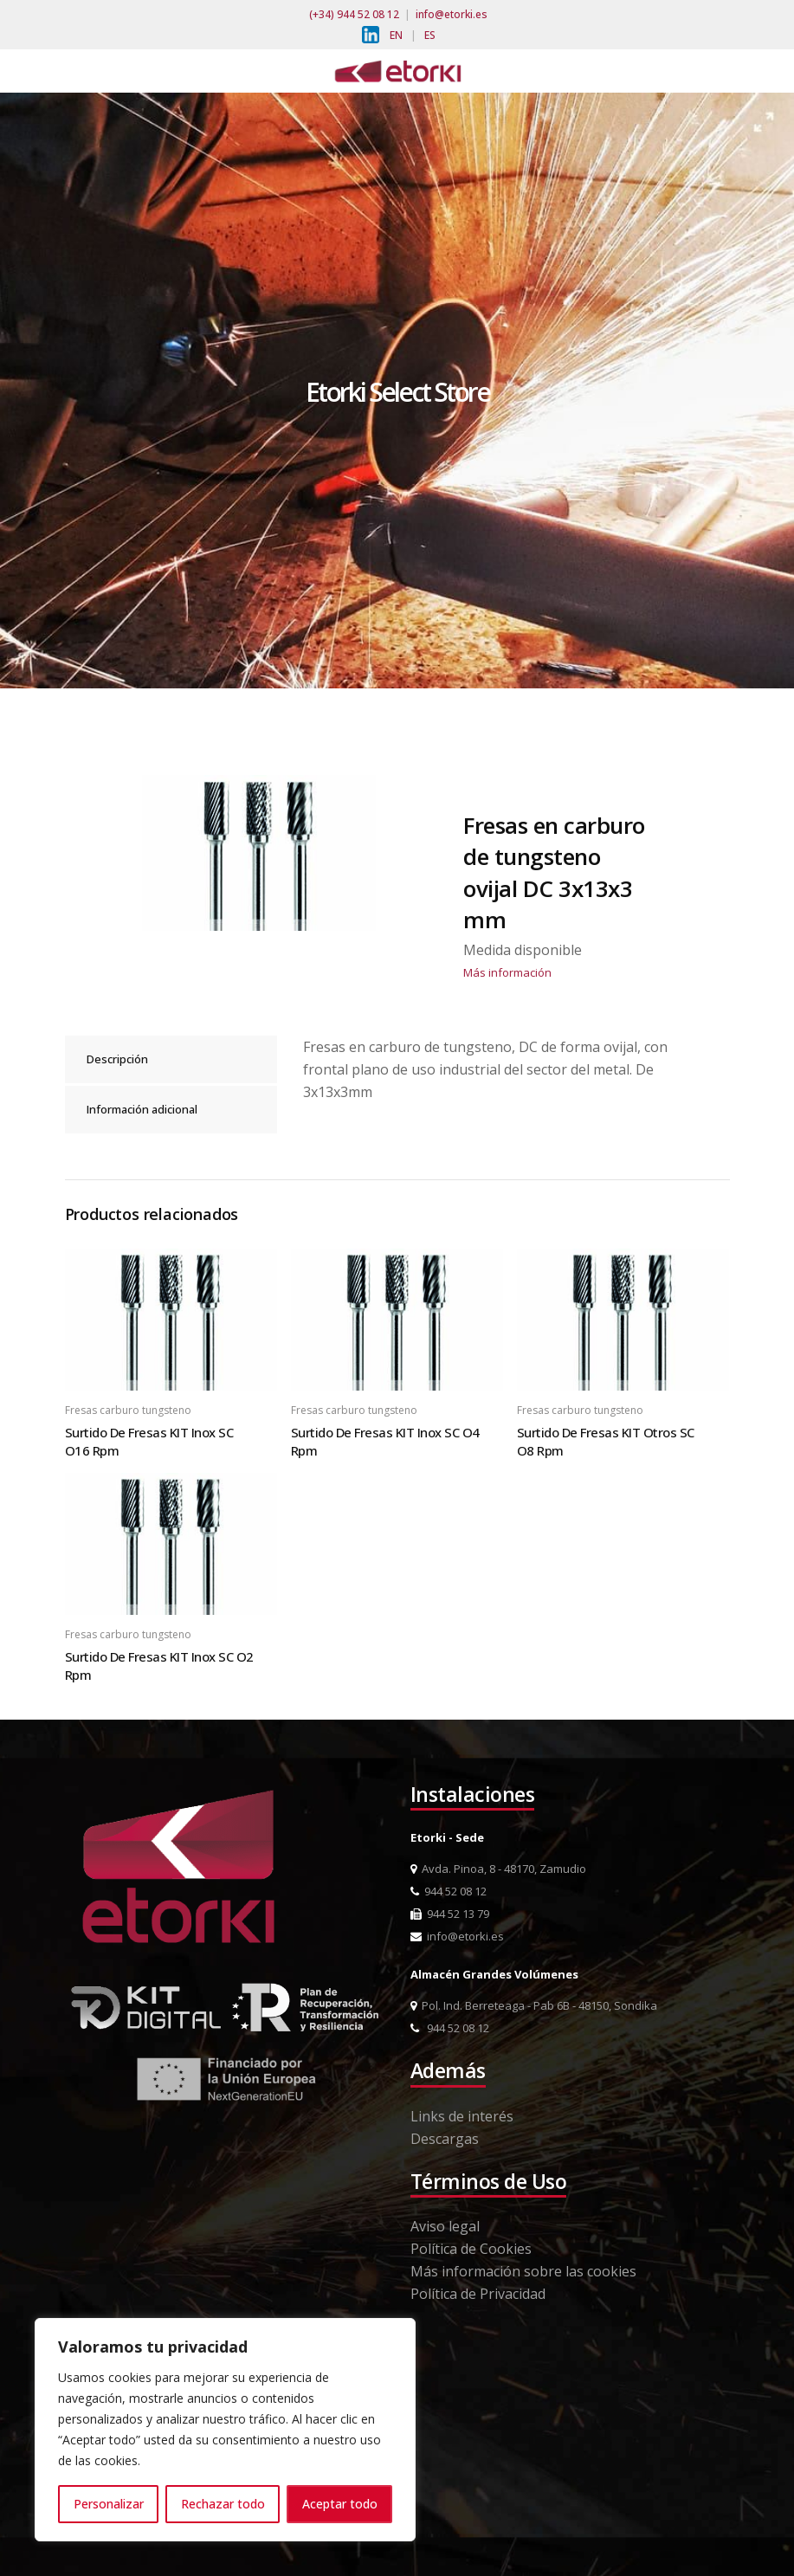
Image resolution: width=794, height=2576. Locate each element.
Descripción (117, 1059)
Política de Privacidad (477, 2293)
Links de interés (461, 2116)
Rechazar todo (223, 2503)
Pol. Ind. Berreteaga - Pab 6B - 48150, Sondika (533, 2005)
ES (430, 35)
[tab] (171, 1059)
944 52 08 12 (448, 1891)
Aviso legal (445, 2226)
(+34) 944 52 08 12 (354, 14)
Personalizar (109, 2503)
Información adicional (142, 1109)
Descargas (444, 2138)
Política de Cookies (471, 2248)
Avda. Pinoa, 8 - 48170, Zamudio (498, 1868)
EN (396, 35)
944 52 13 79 (449, 1913)
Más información (507, 972)
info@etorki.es (451, 14)
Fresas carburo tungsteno (128, 1410)
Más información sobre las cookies (523, 2271)
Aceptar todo (340, 2503)
